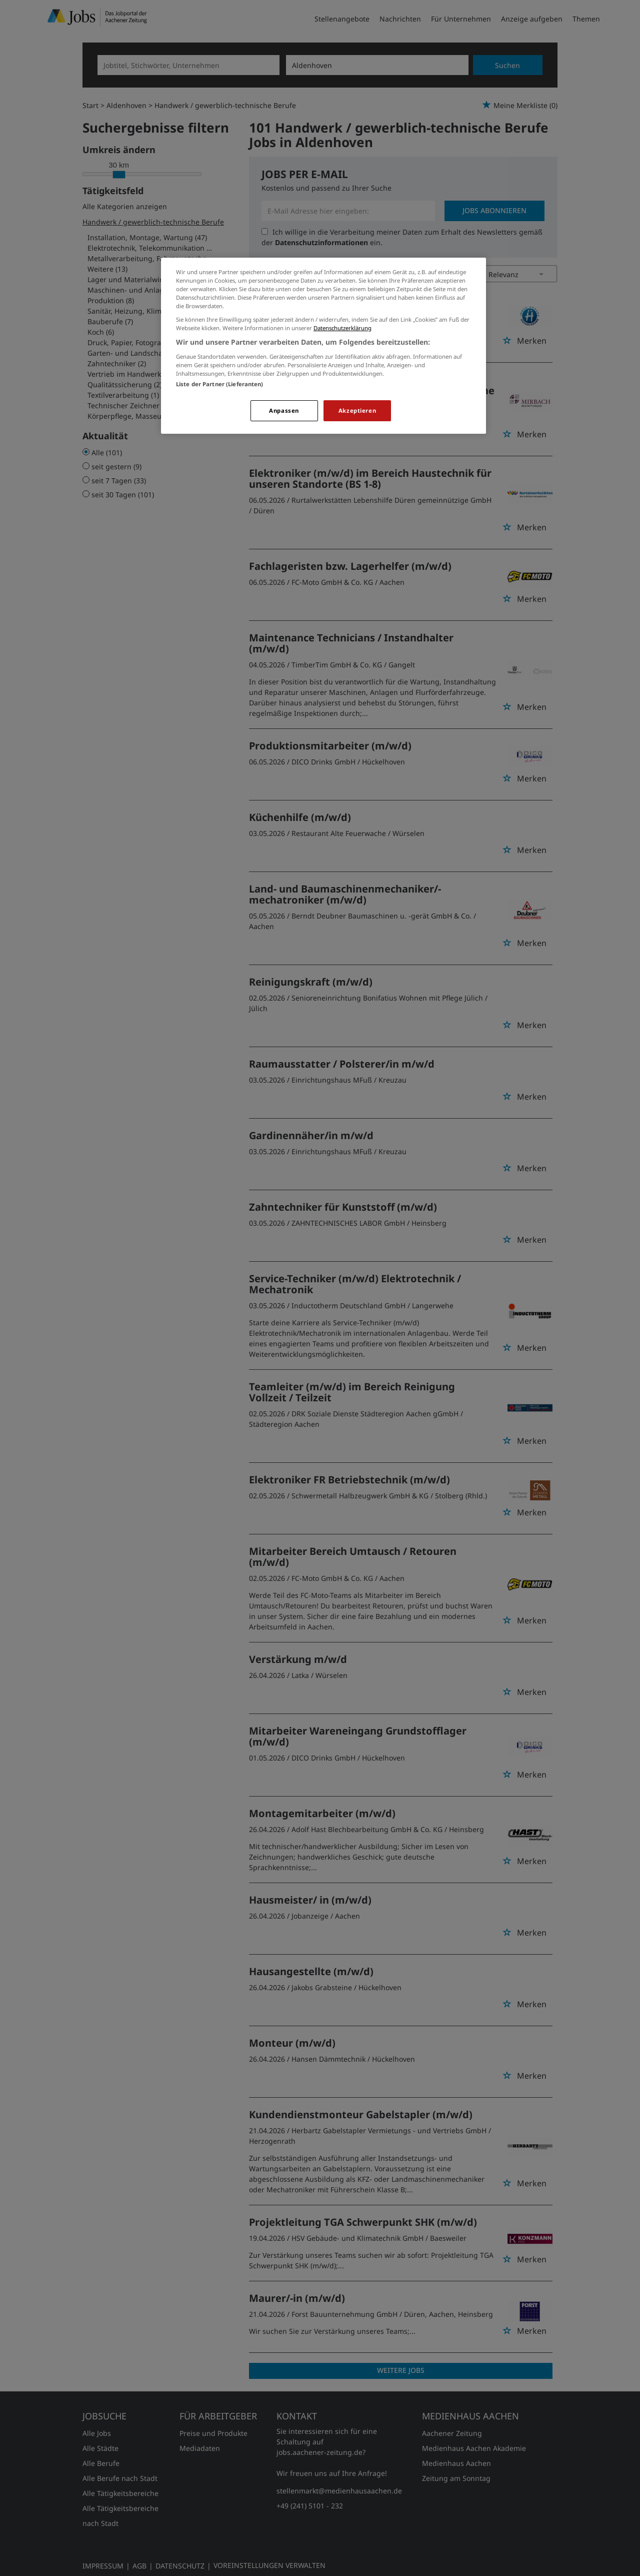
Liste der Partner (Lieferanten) (220, 384)
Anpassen (284, 410)
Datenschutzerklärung (343, 328)
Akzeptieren (357, 410)
